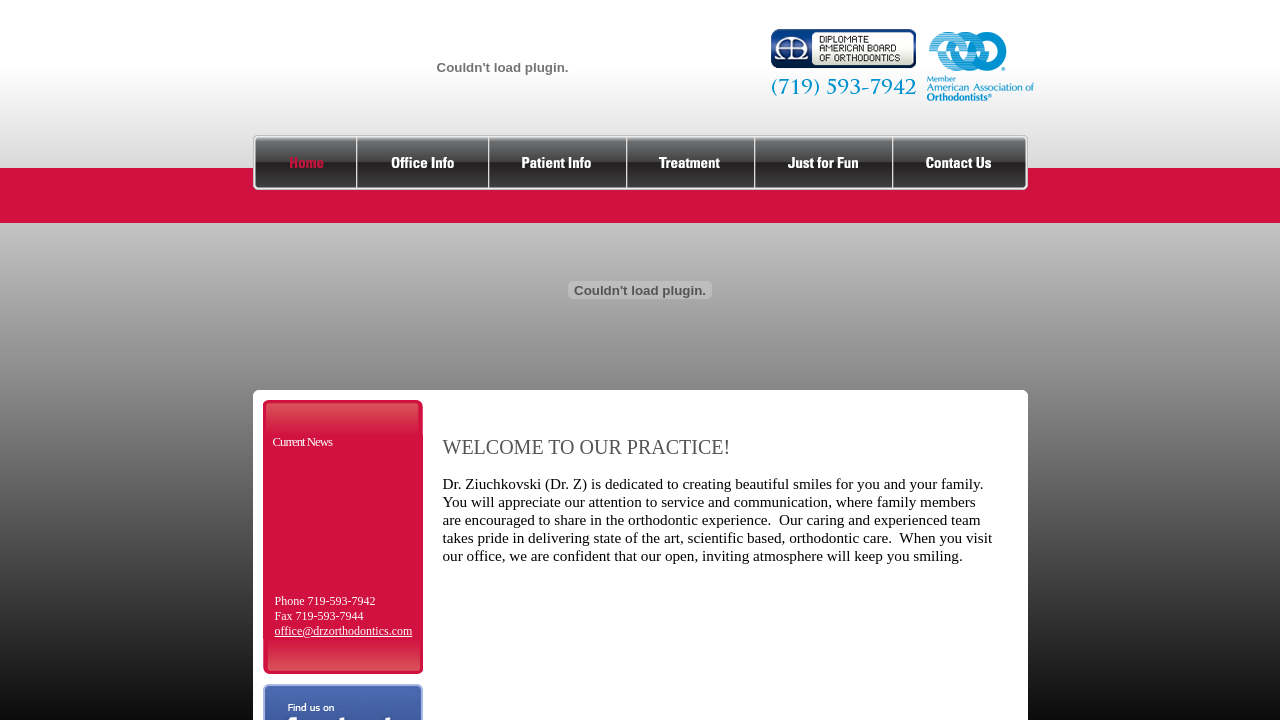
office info (423, 162)
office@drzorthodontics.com (344, 631)
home (305, 162)
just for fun (824, 162)
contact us (960, 162)
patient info (558, 162)
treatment (691, 162)
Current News (302, 442)
